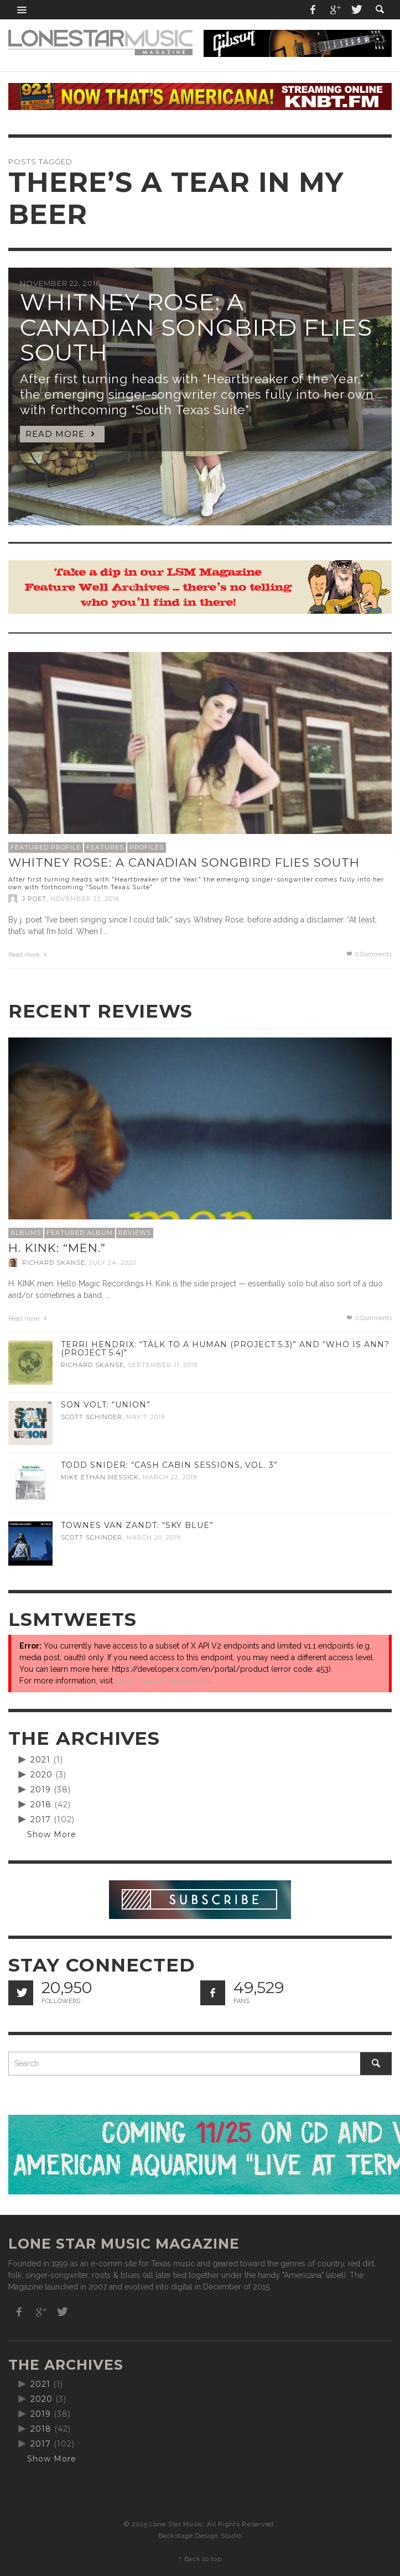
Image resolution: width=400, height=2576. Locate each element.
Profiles (146, 847)
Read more (28, 954)
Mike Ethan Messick (100, 1477)
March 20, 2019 (153, 1537)
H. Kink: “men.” (57, 1248)
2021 (40, 1760)
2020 (41, 1775)
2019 (40, 1790)
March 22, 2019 (170, 1477)
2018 (40, 1805)
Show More (51, 1834)
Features (105, 847)
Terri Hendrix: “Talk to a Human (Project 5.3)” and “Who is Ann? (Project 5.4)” (225, 1348)
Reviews (134, 1233)
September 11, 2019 (163, 1365)
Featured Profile (46, 847)
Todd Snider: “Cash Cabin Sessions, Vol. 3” (169, 1465)
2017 (40, 1819)
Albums (26, 1233)
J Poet (34, 899)
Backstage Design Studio (200, 2536)
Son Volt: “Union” (105, 1405)
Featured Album (79, 1233)
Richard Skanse (53, 1262)
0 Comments (368, 954)
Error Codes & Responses (162, 1680)
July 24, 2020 (112, 1262)
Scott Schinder (91, 1417)
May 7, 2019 (145, 1417)
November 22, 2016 (85, 899)
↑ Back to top (199, 2559)
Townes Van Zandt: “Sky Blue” (137, 1525)
